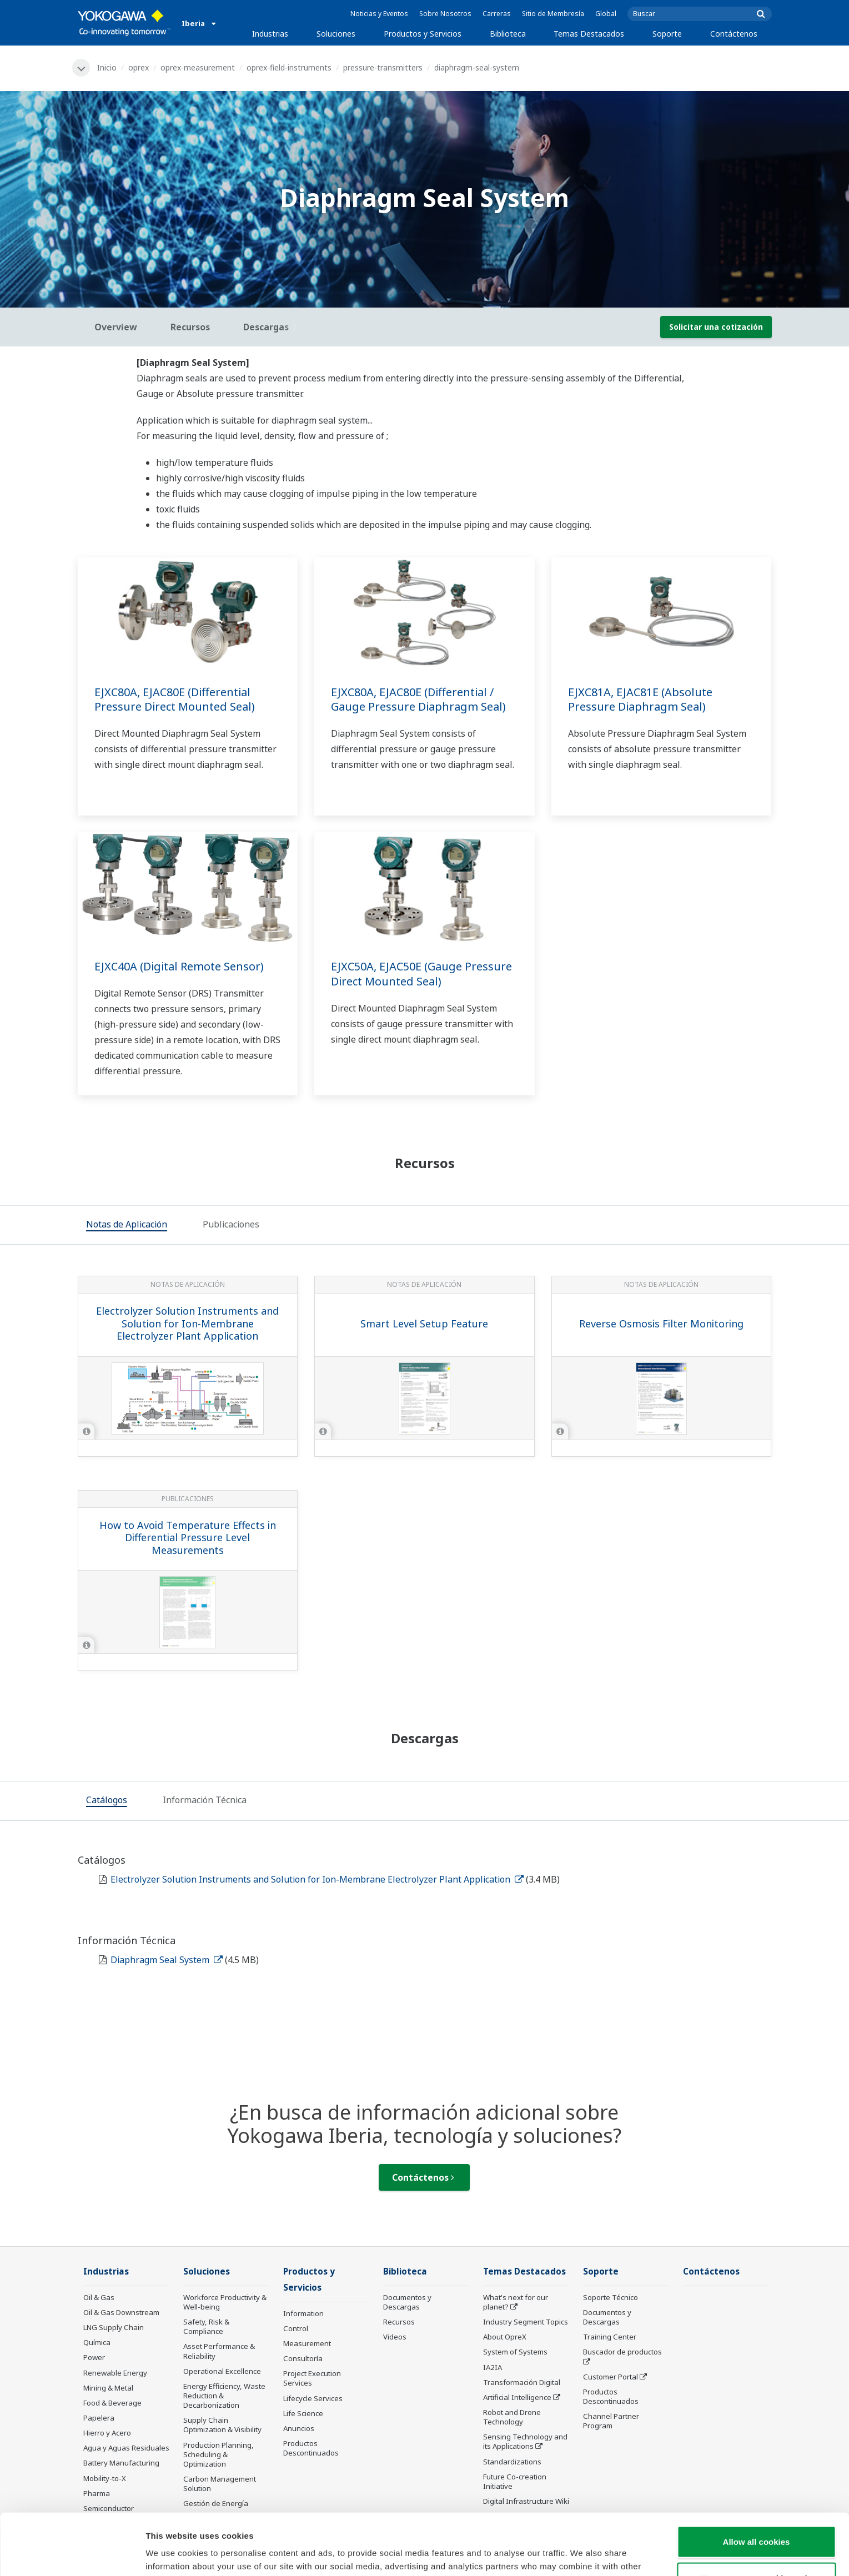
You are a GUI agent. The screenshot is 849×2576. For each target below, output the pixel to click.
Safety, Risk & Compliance (206, 2326)
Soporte (667, 33)
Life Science (303, 2413)
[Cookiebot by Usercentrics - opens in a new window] (71, 2554)
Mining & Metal (108, 2388)
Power (94, 2357)
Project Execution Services (312, 2378)
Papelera (98, 2418)
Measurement (307, 2343)
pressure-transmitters (383, 67)
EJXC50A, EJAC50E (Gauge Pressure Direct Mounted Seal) (421, 974)
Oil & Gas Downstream (121, 2312)
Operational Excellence (222, 2371)
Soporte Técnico (610, 2297)
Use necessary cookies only (756, 2517)
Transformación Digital (521, 2382)
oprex (138, 67)
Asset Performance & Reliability (219, 2351)
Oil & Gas (98, 2297)
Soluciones (336, 33)
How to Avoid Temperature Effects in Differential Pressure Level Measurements (187, 1537)
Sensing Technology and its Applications (525, 2441)
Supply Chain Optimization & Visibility (222, 2424)
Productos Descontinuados (311, 2448)
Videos (394, 2337)
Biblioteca (508, 33)
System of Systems (515, 2352)
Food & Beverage (112, 2403)
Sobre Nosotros (445, 13)
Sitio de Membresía (553, 13)
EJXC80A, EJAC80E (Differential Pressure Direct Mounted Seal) (174, 700)
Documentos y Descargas (407, 2302)
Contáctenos (733, 33)
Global (605, 13)
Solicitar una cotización (716, 326)
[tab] (126, 1226)
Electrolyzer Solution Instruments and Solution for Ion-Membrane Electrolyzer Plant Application (187, 1323)
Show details (583, 2554)
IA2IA (492, 2367)
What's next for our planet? (515, 2302)
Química (96, 2342)
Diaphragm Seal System (166, 1960)
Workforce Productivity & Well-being (225, 2302)
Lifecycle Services (313, 2398)
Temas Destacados (589, 33)
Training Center (609, 2337)
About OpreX (504, 2337)
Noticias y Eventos (379, 13)
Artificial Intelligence (517, 2397)
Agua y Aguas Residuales (126, 2448)
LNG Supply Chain (113, 2327)
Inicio (107, 67)
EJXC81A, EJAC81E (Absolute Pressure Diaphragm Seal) (640, 700)
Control (295, 2328)
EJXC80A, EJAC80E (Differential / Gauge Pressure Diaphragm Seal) (418, 700)
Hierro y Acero (107, 2433)
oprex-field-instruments (289, 67)
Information (303, 2313)
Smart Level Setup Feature (424, 1323)
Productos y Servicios (422, 33)
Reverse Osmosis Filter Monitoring (661, 1323)
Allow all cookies (756, 2480)
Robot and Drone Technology (512, 2417)
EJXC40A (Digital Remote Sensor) (179, 966)
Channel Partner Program (611, 2421)
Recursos (399, 2322)
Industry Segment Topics (525, 2322)
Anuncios (298, 2428)
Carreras (497, 13)
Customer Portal (610, 2377)
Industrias (270, 33)
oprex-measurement (197, 67)
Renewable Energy (115, 2373)
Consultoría (303, 2358)
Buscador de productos (622, 2352)
